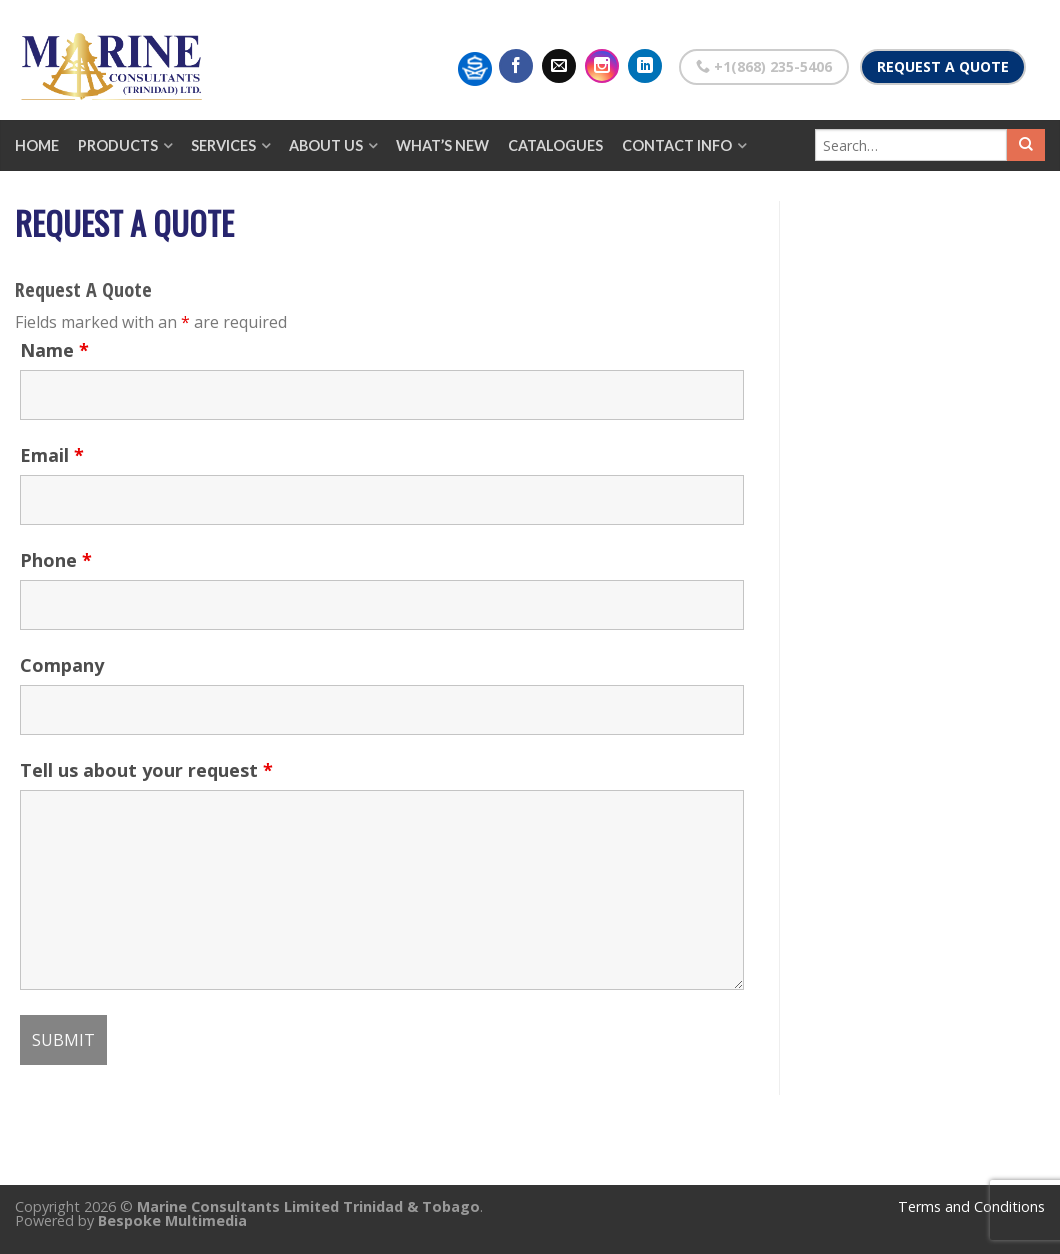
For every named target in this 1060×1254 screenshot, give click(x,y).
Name (54, 350)
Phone (56, 560)
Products (118, 145)
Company (62, 665)
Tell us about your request (146, 770)
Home (37, 145)
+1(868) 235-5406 (764, 66)
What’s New (442, 145)
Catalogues (555, 145)
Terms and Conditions (971, 1206)
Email (52, 455)
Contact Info (677, 145)
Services (223, 145)
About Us (326, 145)
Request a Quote (943, 66)
